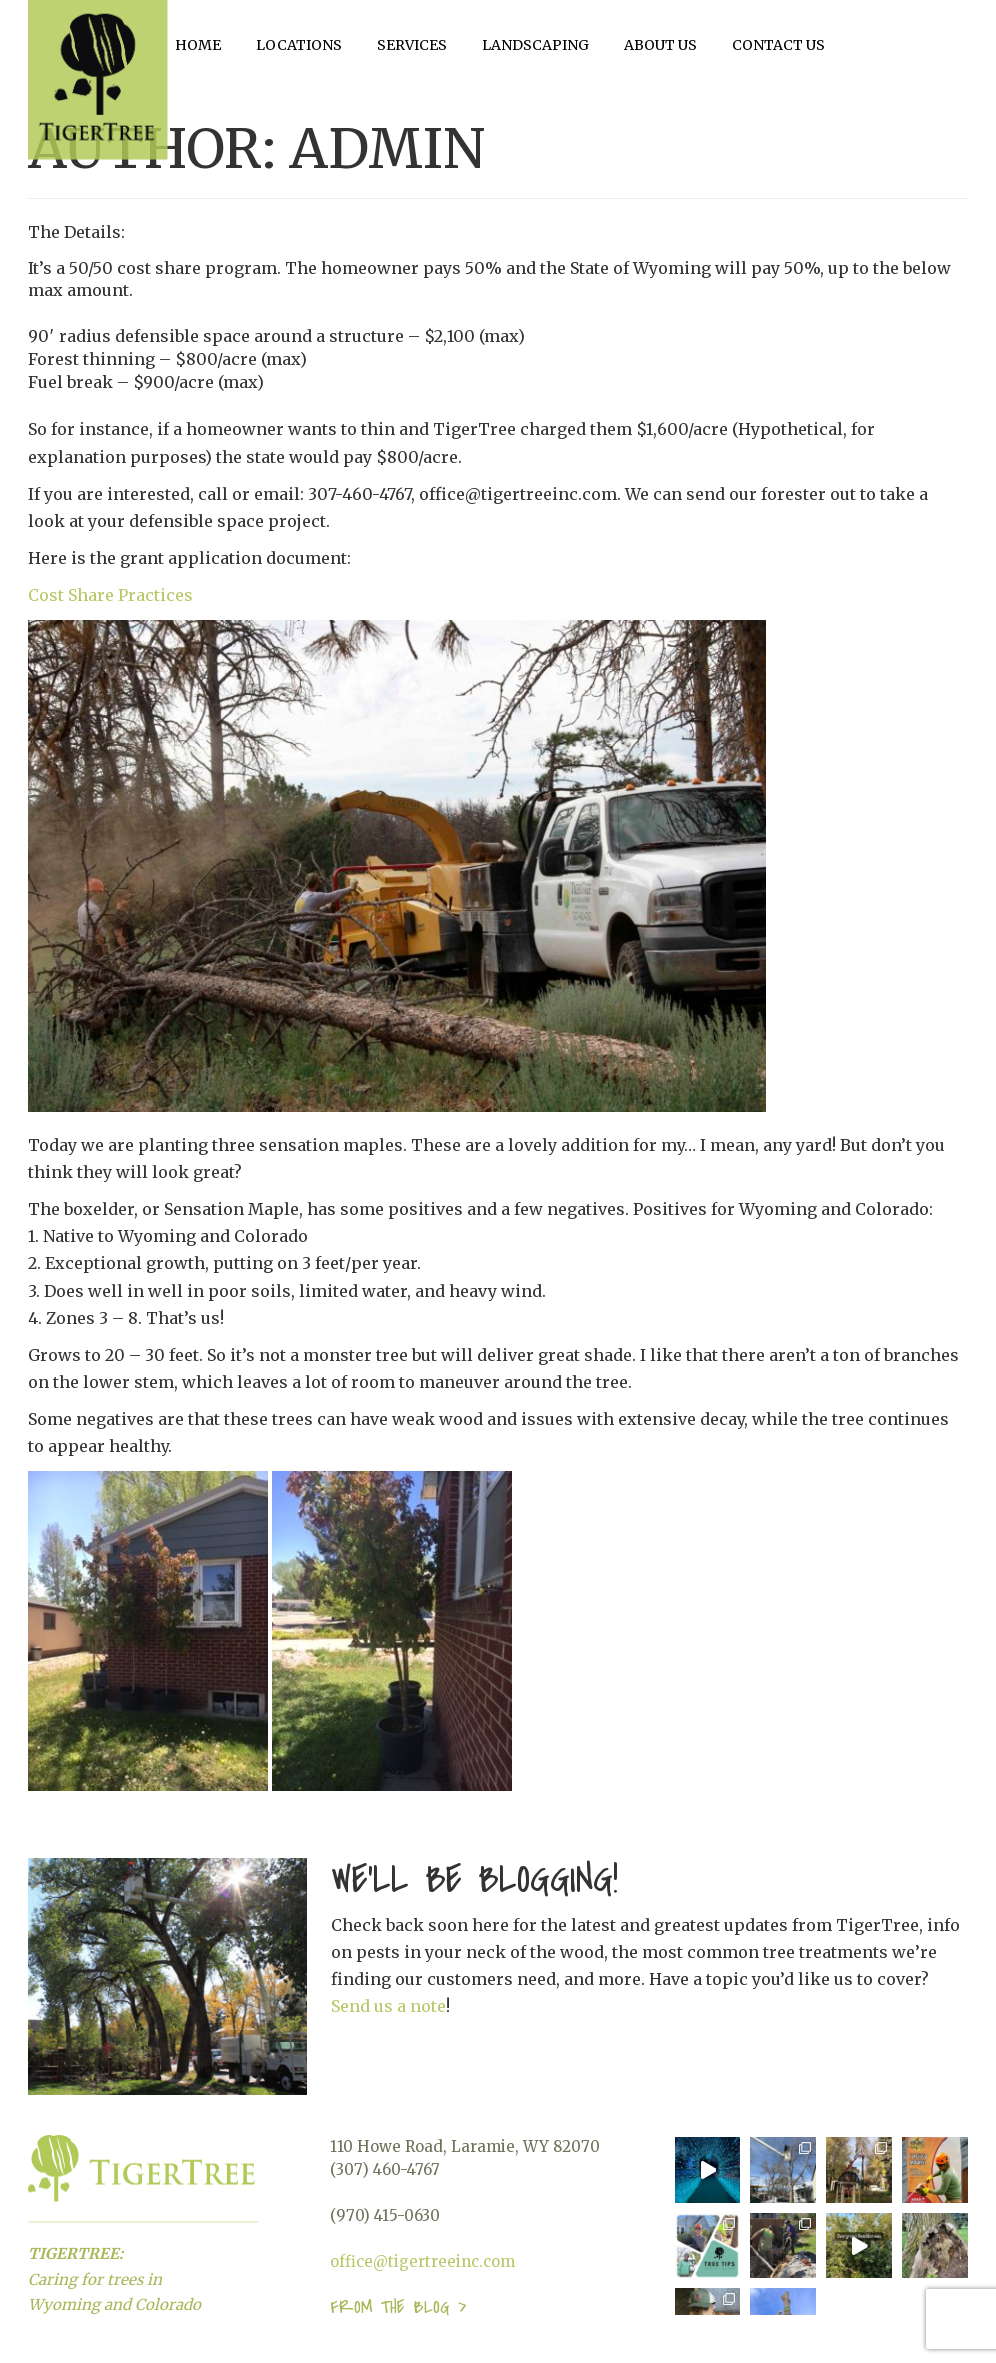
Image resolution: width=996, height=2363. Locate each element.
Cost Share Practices (110, 595)
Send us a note (388, 2006)
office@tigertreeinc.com (422, 2261)
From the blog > (398, 2307)
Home (198, 45)
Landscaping (535, 45)
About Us (660, 45)
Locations (299, 45)
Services (412, 45)
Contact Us (778, 45)
